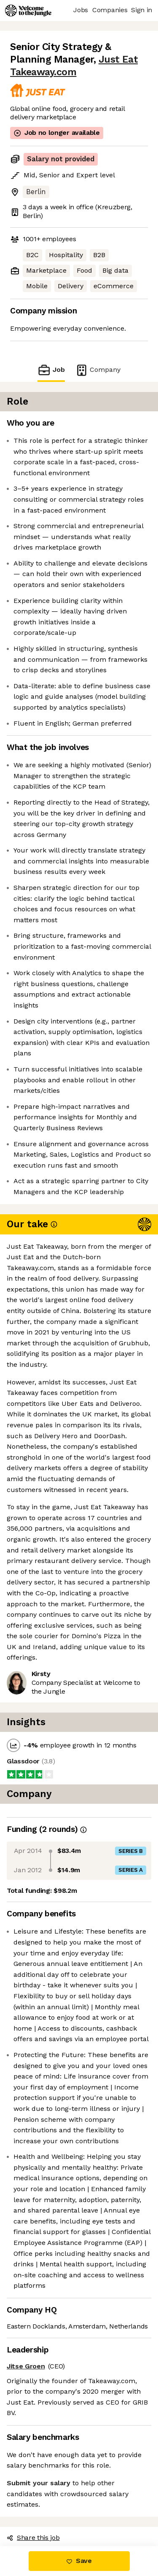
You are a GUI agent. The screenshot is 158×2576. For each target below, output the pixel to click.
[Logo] (28, 10)
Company (98, 370)
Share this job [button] (33, 2538)
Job (50, 370)
